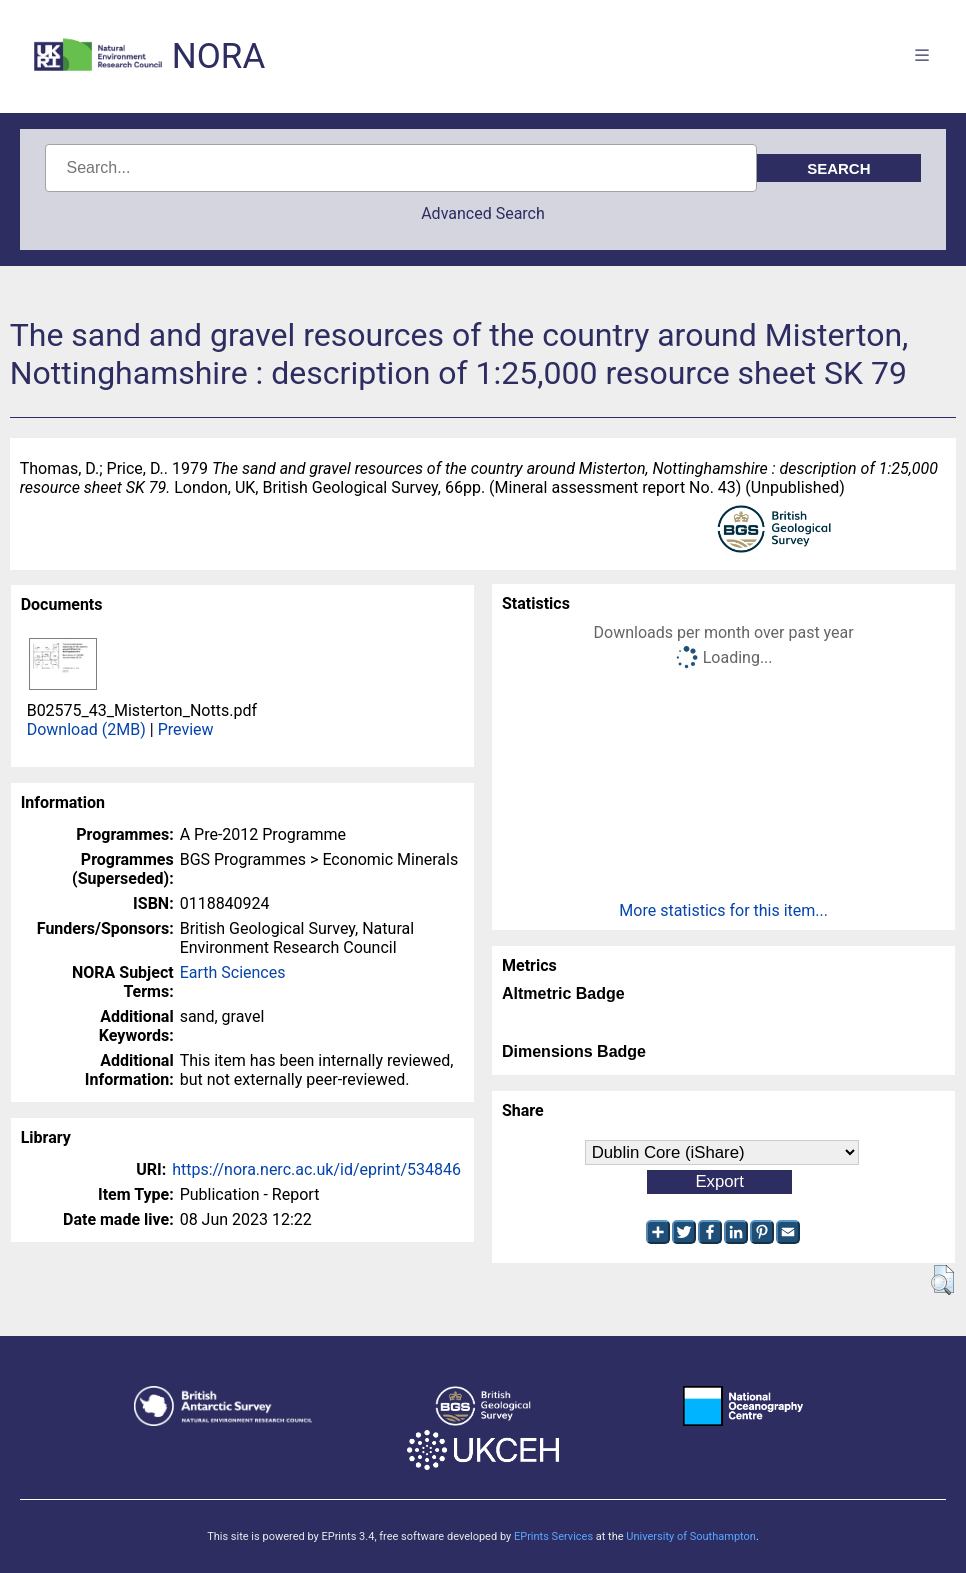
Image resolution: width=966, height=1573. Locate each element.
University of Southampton (691, 1536)
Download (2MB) (86, 729)
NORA (218, 56)
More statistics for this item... (723, 910)
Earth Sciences (233, 972)
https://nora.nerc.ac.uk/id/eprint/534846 (316, 1169)
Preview (186, 729)
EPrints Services (553, 1536)
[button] (942, 1280)
